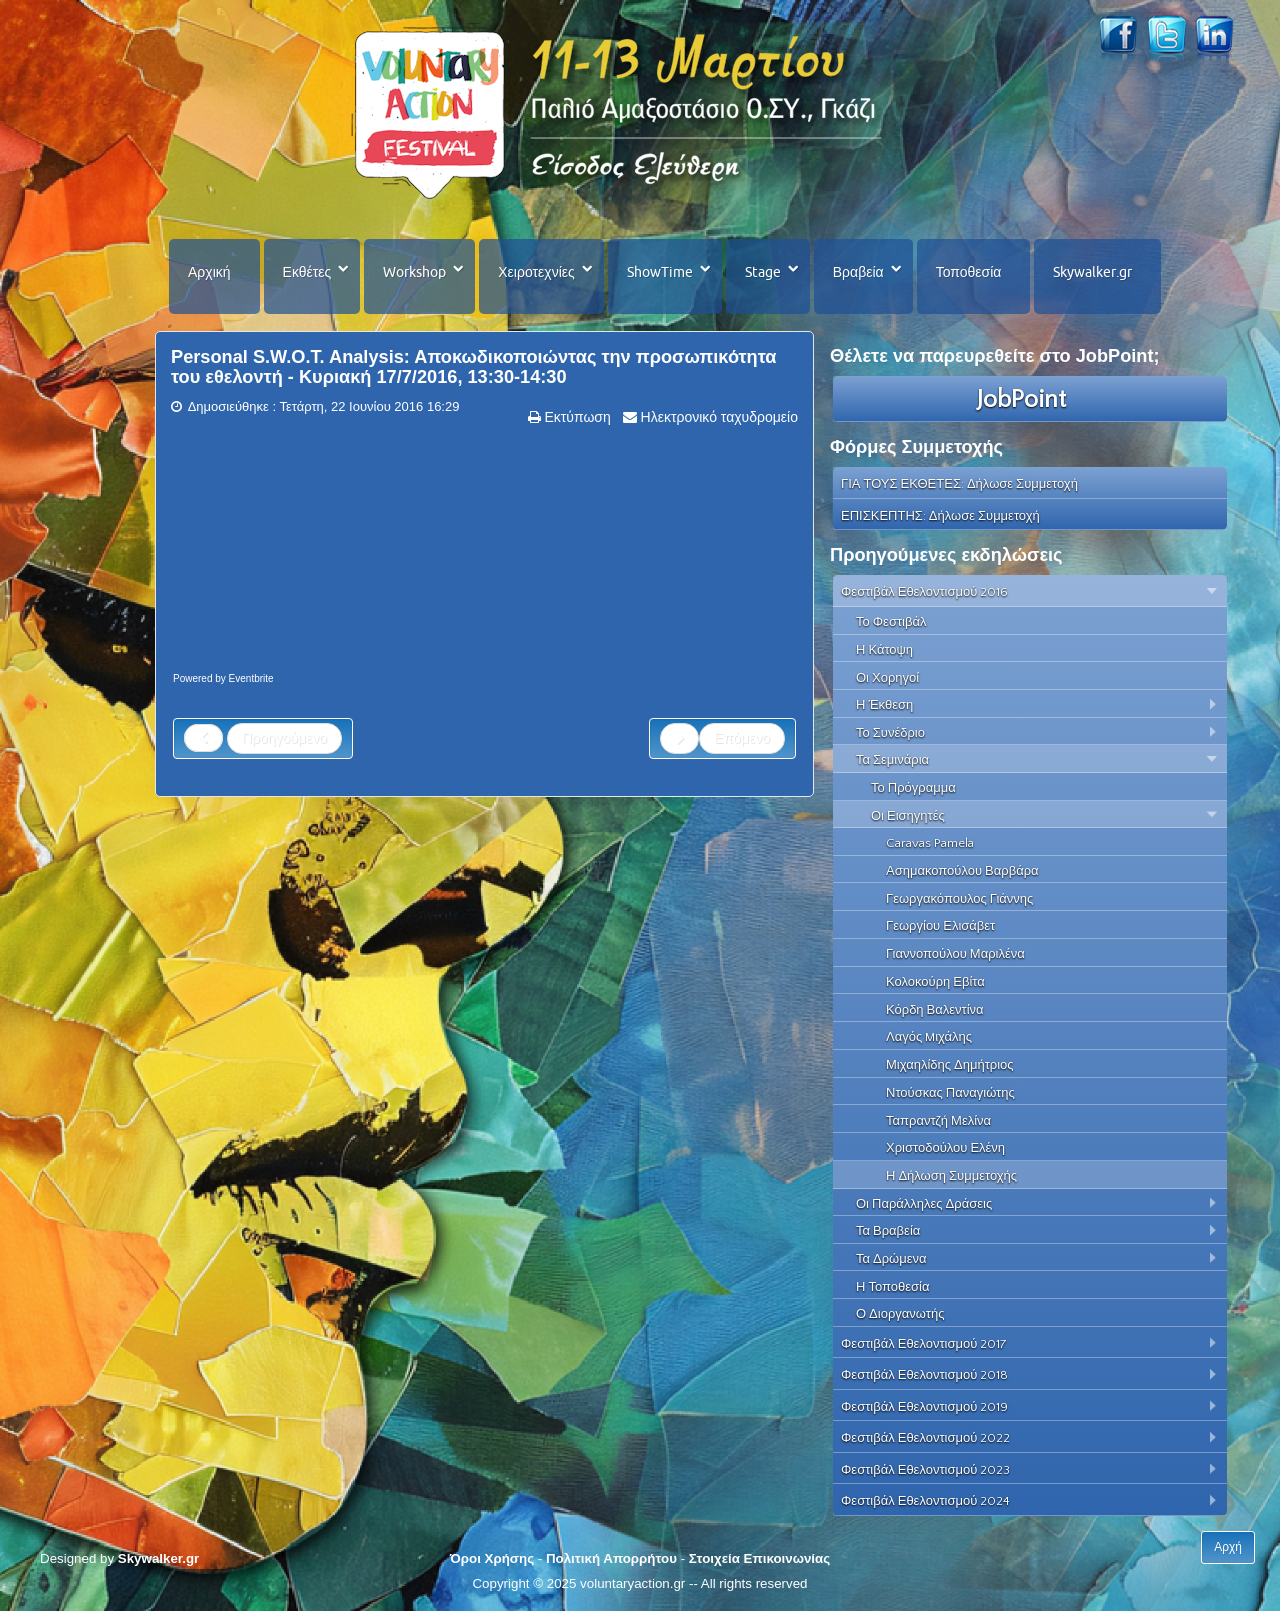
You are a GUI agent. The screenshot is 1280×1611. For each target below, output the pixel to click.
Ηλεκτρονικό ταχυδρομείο (717, 417)
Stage (763, 272)
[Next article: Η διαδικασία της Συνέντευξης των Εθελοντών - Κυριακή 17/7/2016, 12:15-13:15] (722, 738)
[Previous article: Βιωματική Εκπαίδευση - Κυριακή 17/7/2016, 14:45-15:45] (263, 738)
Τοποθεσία (969, 272)
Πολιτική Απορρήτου (611, 1558)
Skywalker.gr (1092, 272)
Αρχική (209, 272)
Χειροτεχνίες (536, 272)
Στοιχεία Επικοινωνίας (759, 1558)
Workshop (414, 272)
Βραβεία (858, 272)
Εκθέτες (307, 272)
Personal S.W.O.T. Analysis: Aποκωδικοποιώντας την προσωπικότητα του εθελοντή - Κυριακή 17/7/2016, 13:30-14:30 (474, 367)
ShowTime (660, 272)
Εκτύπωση (576, 417)
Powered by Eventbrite (223, 678)
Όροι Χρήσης (492, 1558)
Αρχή (1228, 1547)
